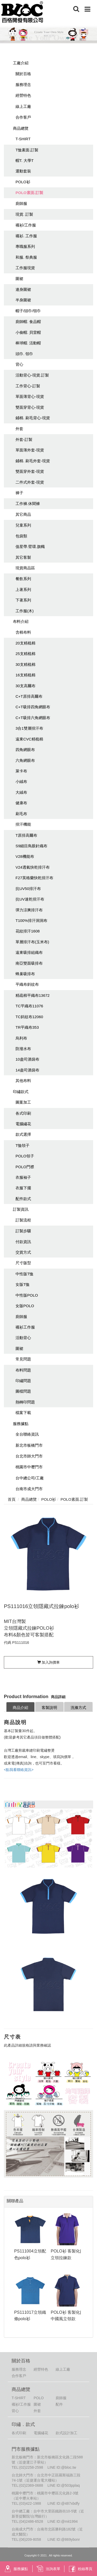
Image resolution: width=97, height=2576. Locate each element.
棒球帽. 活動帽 (28, 343)
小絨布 (21, 781)
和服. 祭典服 (26, 257)
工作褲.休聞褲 (28, 503)
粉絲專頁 (80, 2568)
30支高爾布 (25, 686)
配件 (59, 2404)
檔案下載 (23, 1412)
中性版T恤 (24, 1274)
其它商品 (23, 514)
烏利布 (21, 1038)
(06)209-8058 (30, 2539)
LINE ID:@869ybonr (63, 2539)
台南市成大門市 (29, 1489)
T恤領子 (22, 1145)
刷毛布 (21, 813)
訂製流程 (23, 1220)
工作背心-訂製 (28, 386)
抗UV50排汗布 (28, 888)
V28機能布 (25, 856)
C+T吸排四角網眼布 (33, 707)
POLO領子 (25, 1156)
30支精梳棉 (25, 664)
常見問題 (23, 1359)
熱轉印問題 (25, 1402)
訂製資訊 (20, 1209)
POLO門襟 (25, 1167)
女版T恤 (22, 1284)
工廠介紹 (20, 63)
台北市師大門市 (29, 1456)
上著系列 (23, 589)
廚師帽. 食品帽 (28, 321)
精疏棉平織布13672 (33, 995)
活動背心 (23, 1337)
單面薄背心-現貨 (30, 396)
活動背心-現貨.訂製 (32, 375)
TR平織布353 (27, 1027)
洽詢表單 (48, 2568)
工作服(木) (25, 611)
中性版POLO (27, 1295)
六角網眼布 (25, 760)
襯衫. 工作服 (26, 236)
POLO (39, 2398)
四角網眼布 (25, 749)
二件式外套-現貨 (30, 482)
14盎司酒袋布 (27, 1070)
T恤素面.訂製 (27, 150)
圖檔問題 (23, 1391)
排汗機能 (23, 824)
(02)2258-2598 (31, 2467)
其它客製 (23, 557)
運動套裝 (23, 171)
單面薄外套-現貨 (30, 450)
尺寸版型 (23, 1263)
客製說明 (49, 1707)
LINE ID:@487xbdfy (63, 2503)
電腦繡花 (23, 1124)
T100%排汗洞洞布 (31, 920)
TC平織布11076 (29, 1006)
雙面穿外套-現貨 (30, 471)
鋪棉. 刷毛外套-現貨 (33, 461)
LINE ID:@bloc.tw (61, 2467)
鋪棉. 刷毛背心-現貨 (33, 418)
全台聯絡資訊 (27, 1434)
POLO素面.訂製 (29, 192)
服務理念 (23, 84)
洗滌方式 (78, 1707)
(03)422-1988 (30, 2503)
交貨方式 (23, 1252)
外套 (19, 428)
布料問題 (23, 1370)
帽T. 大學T (25, 160)
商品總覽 (20, 128)
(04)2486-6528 (31, 2521)
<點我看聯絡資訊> (18, 1770)
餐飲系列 (23, 579)
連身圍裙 (23, 289)
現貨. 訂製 (24, 214)
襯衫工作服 (25, 1327)
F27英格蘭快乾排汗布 (34, 878)
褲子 (19, 493)
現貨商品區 (25, 568)
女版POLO (25, 1306)
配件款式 (23, 1199)
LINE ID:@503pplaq (63, 2485)
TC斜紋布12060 (29, 1017)
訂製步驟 (23, 1231)
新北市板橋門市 (29, 1445)
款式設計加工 (66, 2433)
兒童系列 (23, 525)
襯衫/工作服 (26, 225)
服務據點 (20, 1423)
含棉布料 (23, 632)
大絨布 (21, 792)
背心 (19, 364)
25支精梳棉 (25, 653)
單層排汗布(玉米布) (32, 942)
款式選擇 (23, 1134)
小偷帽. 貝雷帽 (28, 332)
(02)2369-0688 (31, 2485)
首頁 (12, 1499)
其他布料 (23, 1080)
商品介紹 (20, 1707)
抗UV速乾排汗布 (30, 899)
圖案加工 (23, 1102)
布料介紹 (20, 621)
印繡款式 (20, 1091)
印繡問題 (23, 1380)
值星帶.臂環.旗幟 (30, 546)
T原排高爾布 (26, 835)
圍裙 (19, 278)
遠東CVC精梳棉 (29, 739)
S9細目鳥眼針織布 (31, 846)
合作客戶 (23, 117)
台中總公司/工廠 (30, 1478)
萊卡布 (21, 771)
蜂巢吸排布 (25, 974)
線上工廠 (23, 106)
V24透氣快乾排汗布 (33, 867)
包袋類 (21, 536)
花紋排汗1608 (28, 931)
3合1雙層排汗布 (29, 728)
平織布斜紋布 (27, 984)
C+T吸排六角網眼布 (33, 717)
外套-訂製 (24, 439)
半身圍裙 (23, 300)
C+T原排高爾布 (29, 696)
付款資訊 (23, 1241)
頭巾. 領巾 (24, 354)
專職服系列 (25, 246)
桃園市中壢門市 (29, 1467)
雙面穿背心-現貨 (30, 407)
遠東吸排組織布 (29, 952)
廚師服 (21, 203)
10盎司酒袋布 (27, 1059)
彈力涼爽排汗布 (29, 910)
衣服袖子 (23, 1177)
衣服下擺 (23, 1188)
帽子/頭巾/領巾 (28, 311)
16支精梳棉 (25, 675)
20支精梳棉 (25, 643)
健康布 (21, 803)
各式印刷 (23, 1113)
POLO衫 (23, 182)
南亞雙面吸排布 (29, 963)
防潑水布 (23, 1048)
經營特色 (23, 95)
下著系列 (23, 600)
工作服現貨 (25, 268)
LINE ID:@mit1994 (62, 2521)
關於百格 (23, 74)
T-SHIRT (23, 139)
